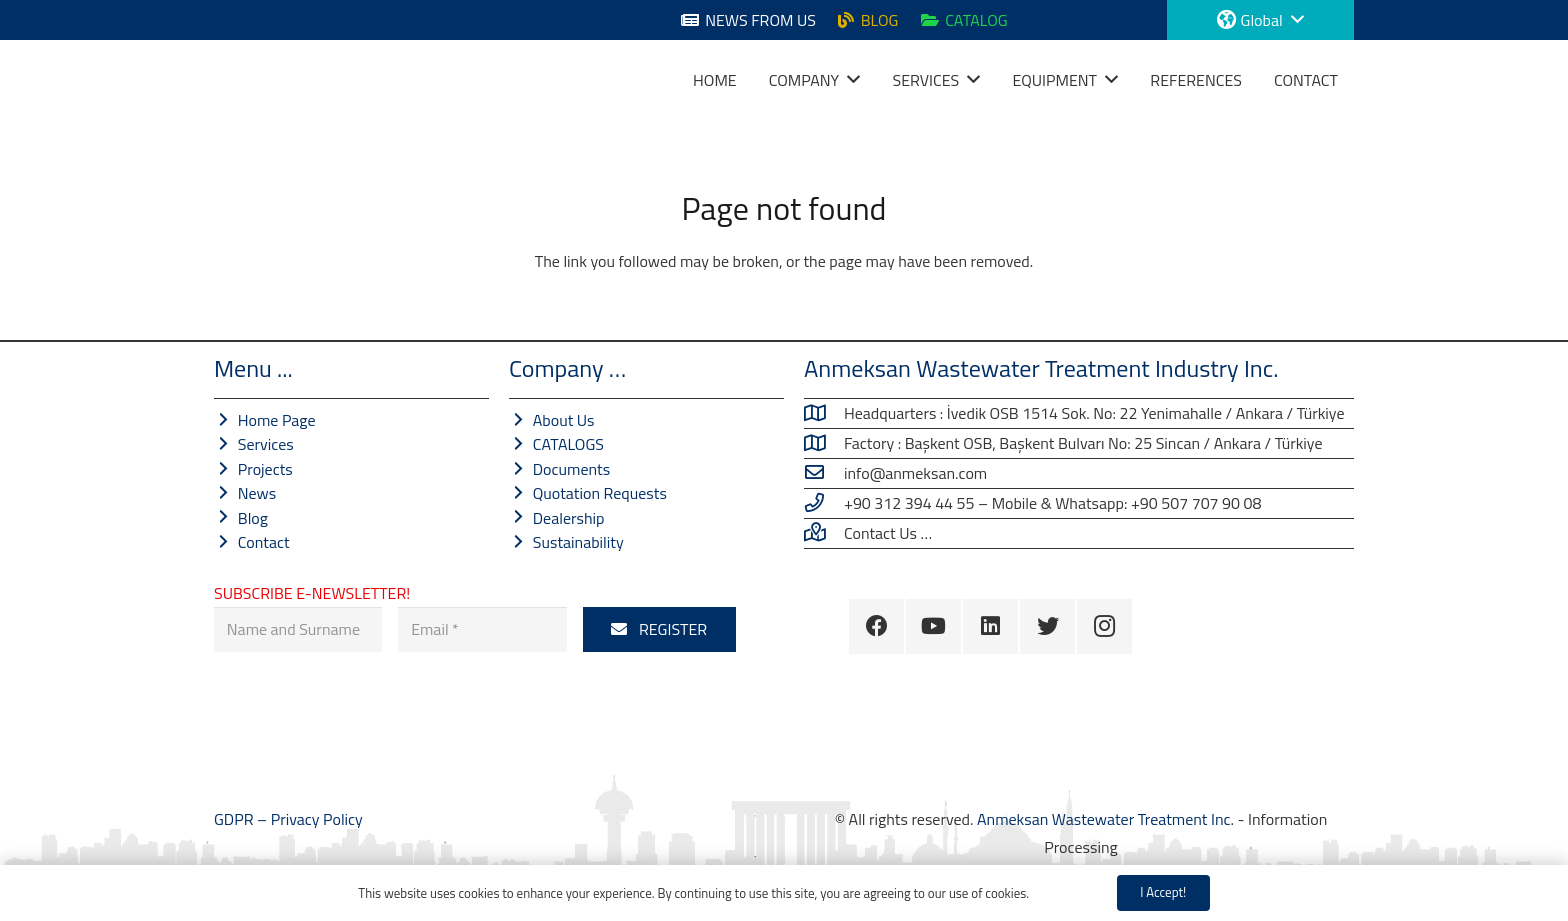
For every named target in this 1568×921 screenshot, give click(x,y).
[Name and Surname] (298, 629)
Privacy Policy (317, 819)
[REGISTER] (659, 629)
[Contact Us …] (824, 533)
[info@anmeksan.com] (824, 473)
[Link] (239, 80)
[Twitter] (1047, 626)
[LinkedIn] (990, 626)
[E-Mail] (482, 629)
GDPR (235, 819)
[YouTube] (933, 626)
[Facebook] (876, 626)
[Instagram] (1104, 626)
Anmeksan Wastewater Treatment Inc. (1105, 819)
